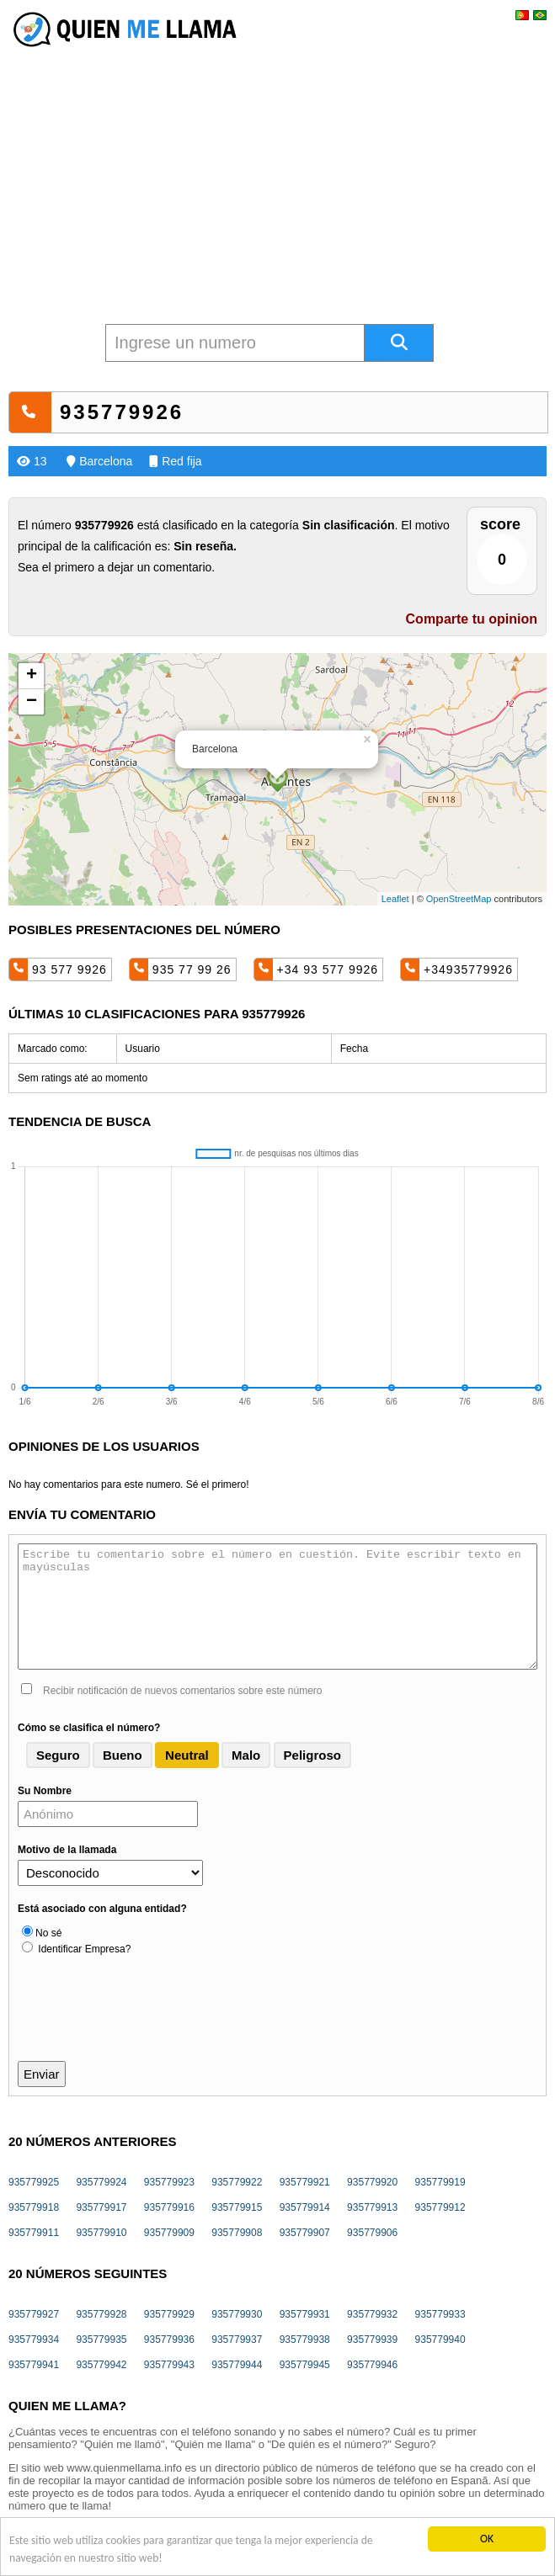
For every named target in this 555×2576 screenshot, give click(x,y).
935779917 (101, 2207)
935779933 (440, 2314)
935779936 (169, 2339)
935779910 (101, 2233)
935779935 (101, 2339)
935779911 (33, 2233)
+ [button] (31, 675)
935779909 (169, 2233)
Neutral (187, 1755)
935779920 (372, 2182)
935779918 (33, 2207)
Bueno (122, 1755)
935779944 (236, 2365)
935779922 (236, 2182)
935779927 (33, 2314)
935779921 (305, 2182)
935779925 (33, 2182)
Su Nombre (45, 1791)
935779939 (372, 2339)
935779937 (236, 2339)
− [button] (31, 701)
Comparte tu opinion (471, 619)
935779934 (33, 2339)
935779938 (305, 2339)
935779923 (169, 2182)
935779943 (169, 2365)
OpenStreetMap (459, 899)
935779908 (236, 2233)
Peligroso (312, 1755)
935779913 (372, 2207)
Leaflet (395, 899)
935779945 (305, 2365)
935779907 (305, 2233)
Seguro (58, 1755)
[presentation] (146, 2020)
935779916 (169, 2207)
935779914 (305, 2207)
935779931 (305, 2314)
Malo (246, 1755)
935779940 (440, 2339)
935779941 (33, 2365)
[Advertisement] (277, 172)
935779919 (440, 2182)
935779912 (440, 2207)
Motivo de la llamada (67, 1850)
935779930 (236, 2314)
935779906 (372, 2233)
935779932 (372, 2314)
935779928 (101, 2314)
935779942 (101, 2365)
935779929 (169, 2314)
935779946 (372, 2365)
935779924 (101, 2182)
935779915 (236, 2207)
